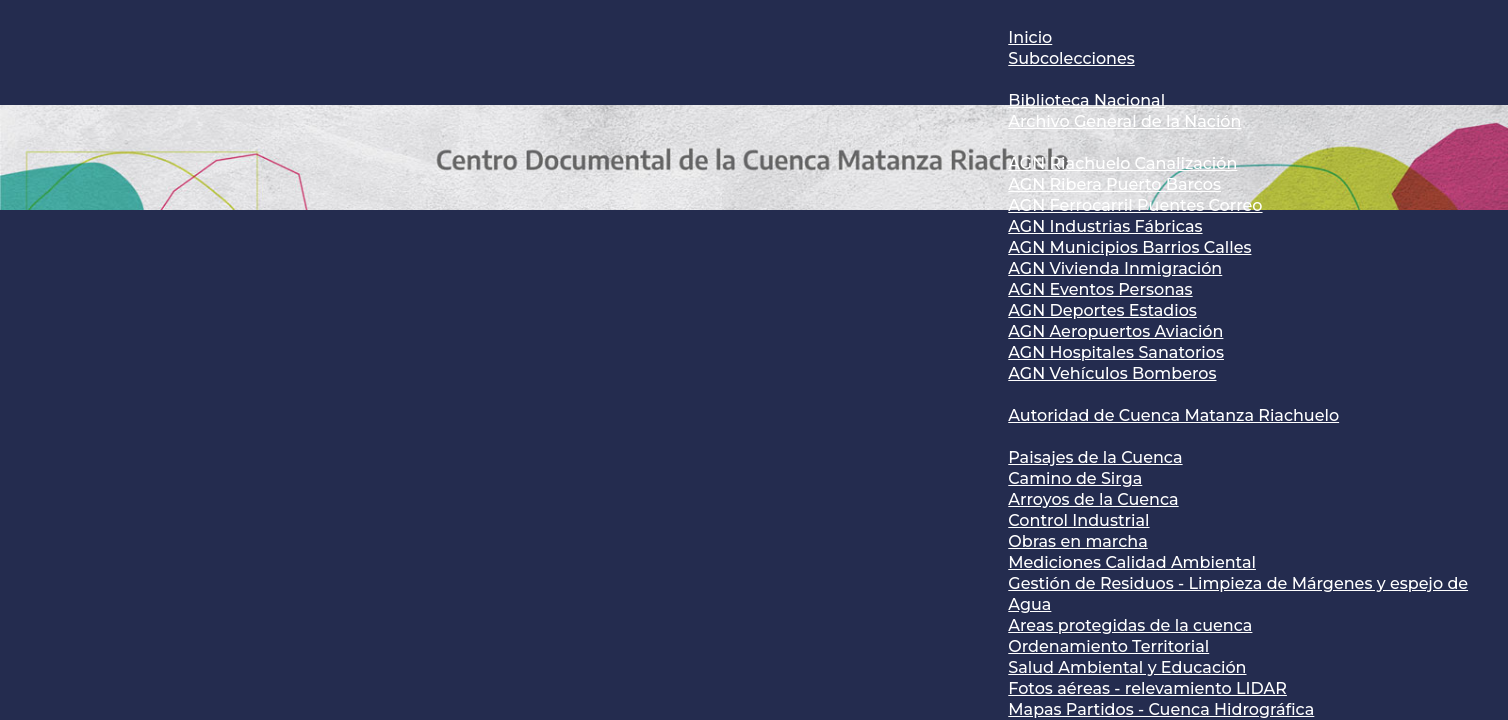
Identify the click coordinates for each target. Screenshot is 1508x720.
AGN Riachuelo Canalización (1122, 163)
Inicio (1030, 37)
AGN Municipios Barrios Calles (1129, 247)
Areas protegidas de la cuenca (1130, 625)
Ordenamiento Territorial (1108, 646)
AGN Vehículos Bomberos (1112, 373)
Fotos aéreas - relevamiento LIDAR (1147, 688)
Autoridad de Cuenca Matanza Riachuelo (1173, 415)
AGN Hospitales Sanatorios (1116, 352)
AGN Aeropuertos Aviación (1115, 331)
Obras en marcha (1077, 541)
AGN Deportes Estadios (1102, 310)
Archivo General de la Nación (1124, 121)
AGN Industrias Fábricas (1105, 226)
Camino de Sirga (1075, 478)
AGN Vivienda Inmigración (1115, 268)
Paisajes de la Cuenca (1095, 457)
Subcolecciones (1071, 58)
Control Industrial (1078, 520)
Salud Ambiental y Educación (1127, 667)
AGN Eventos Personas (1100, 289)
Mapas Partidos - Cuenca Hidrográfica (1161, 709)
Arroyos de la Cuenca (1093, 499)
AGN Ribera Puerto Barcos (1114, 184)
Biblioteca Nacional (1086, 100)
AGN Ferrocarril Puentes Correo (1135, 205)
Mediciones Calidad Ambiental (1132, 562)
